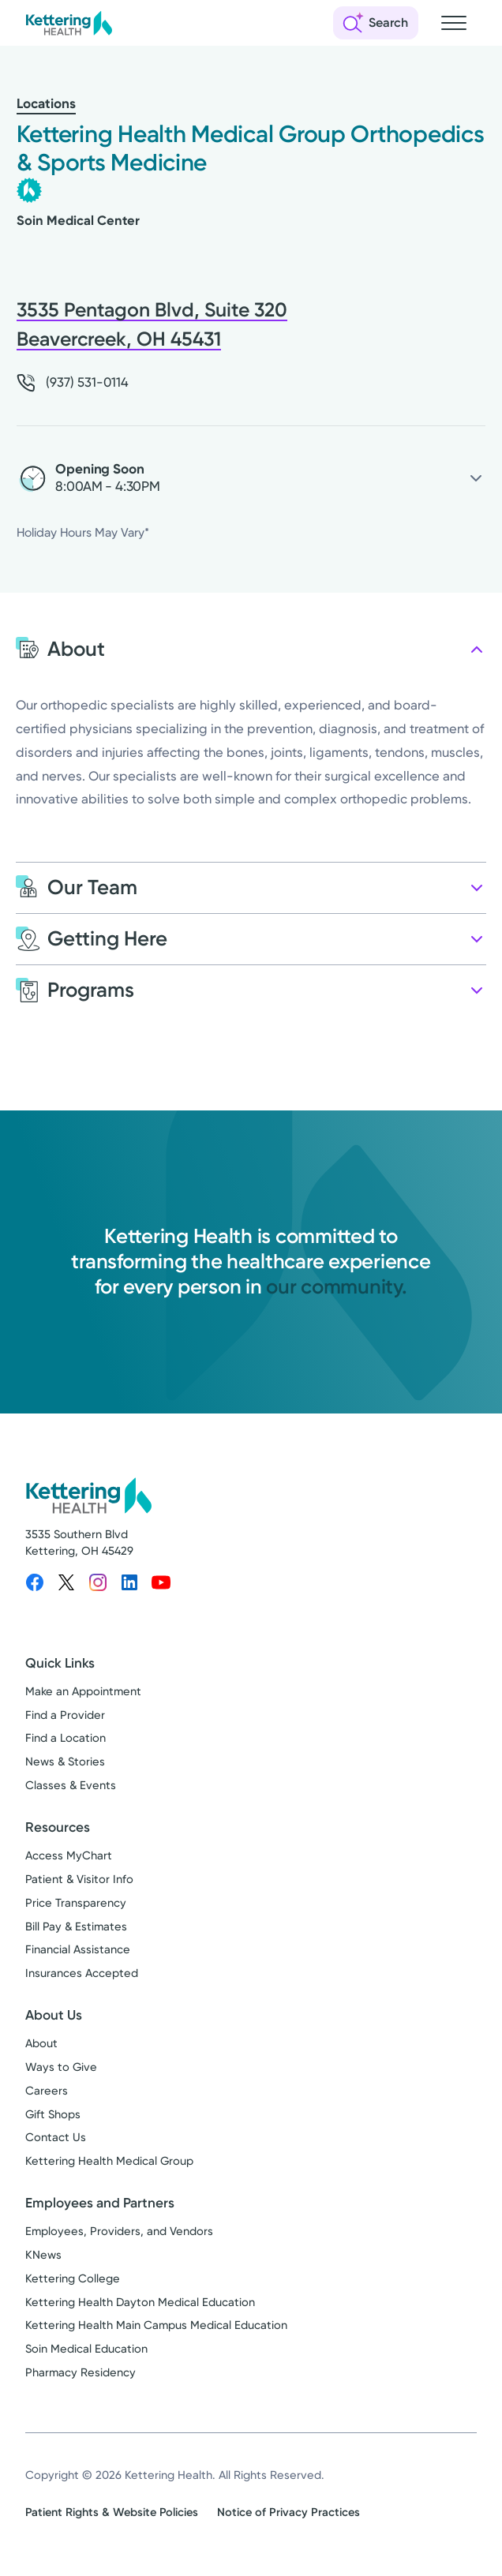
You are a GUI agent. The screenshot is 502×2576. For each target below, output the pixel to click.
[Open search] (375, 22)
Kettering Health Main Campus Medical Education (156, 2325)
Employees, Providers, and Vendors (119, 2231)
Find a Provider (65, 1715)
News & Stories (65, 1761)
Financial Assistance (77, 1949)
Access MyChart (68, 1855)
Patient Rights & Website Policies (111, 2512)
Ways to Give (61, 2067)
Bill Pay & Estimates (76, 1926)
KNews (43, 2255)
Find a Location (65, 1738)
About (41, 2043)
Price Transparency (75, 1903)
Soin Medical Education (86, 2349)
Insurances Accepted (81, 1973)
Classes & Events (70, 1785)
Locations (46, 103)
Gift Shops (53, 2114)
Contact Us (55, 2137)
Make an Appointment (83, 1691)
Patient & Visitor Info (79, 1879)
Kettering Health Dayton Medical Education (140, 2302)
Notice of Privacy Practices (288, 2512)
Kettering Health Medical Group (109, 2161)
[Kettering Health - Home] (68, 23)
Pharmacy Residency (80, 2372)
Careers (46, 2091)
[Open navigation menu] (454, 22)
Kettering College (72, 2278)
